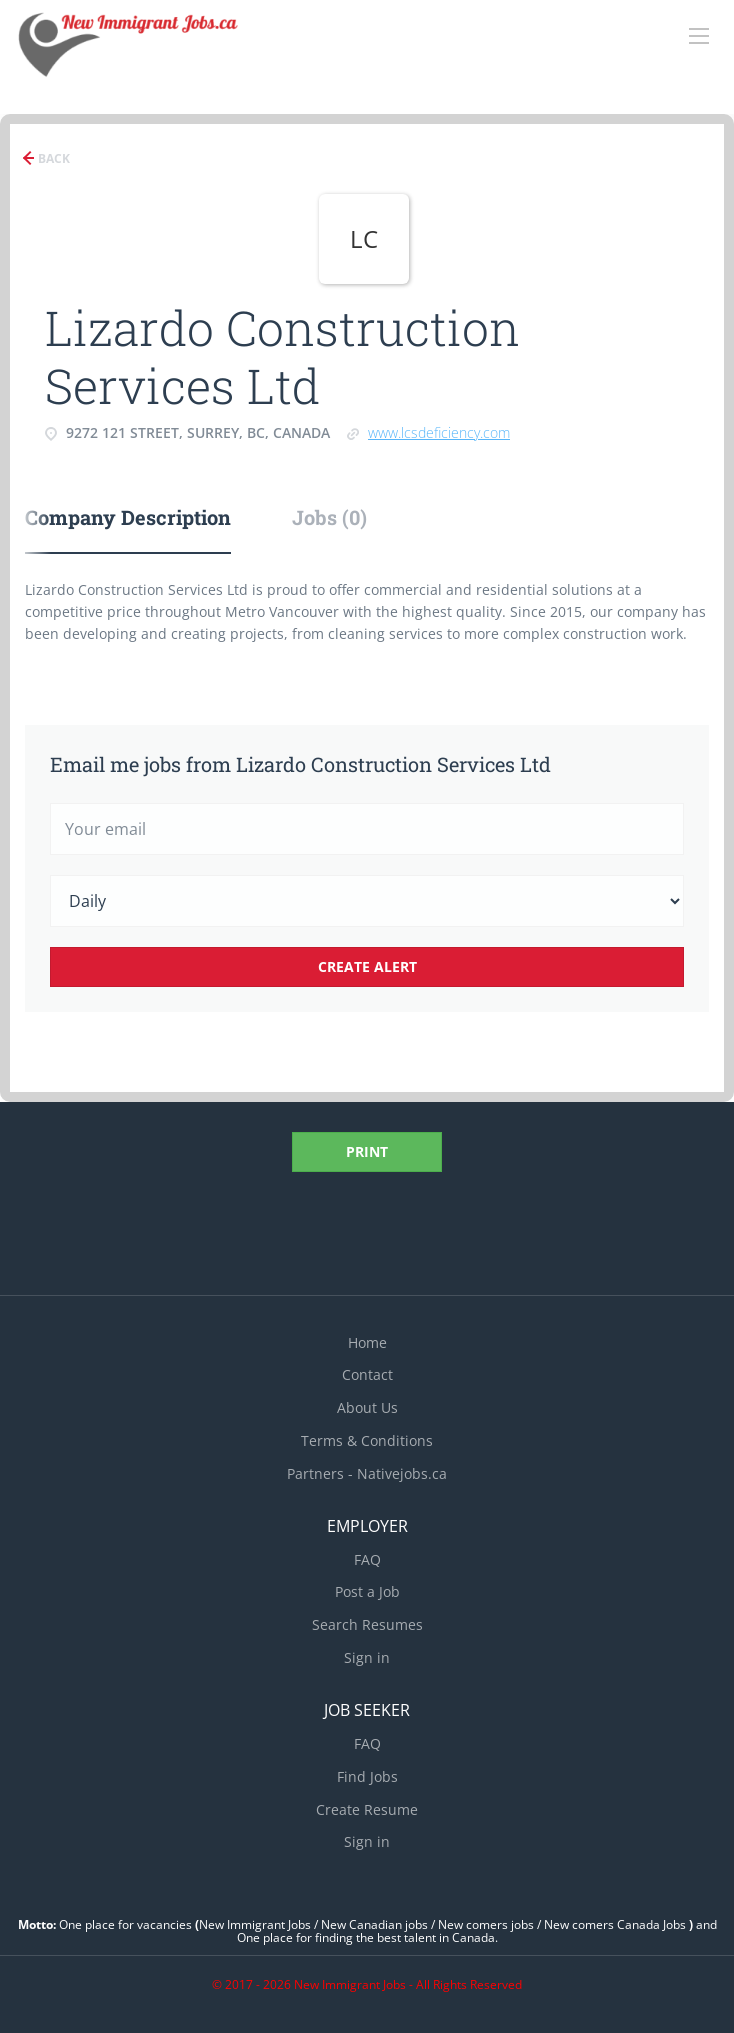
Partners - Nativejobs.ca (367, 1473)
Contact (367, 1374)
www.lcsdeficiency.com (439, 432)
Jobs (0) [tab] (329, 517)
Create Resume (367, 1809)
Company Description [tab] (128, 517)
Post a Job (367, 1591)
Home (367, 1342)
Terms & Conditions (367, 1440)
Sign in (367, 1657)
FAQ (367, 1559)
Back (52, 158)
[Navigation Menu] (699, 36)
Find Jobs (367, 1776)
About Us (367, 1407)
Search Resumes (367, 1624)
